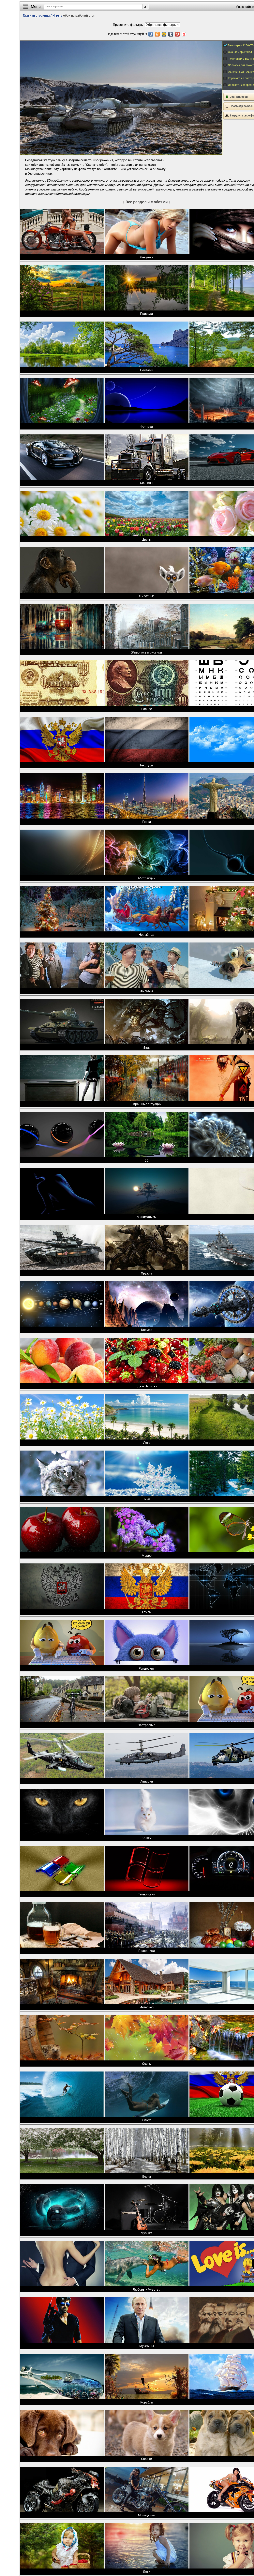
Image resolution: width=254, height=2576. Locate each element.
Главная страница (36, 15)
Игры (56, 15)
